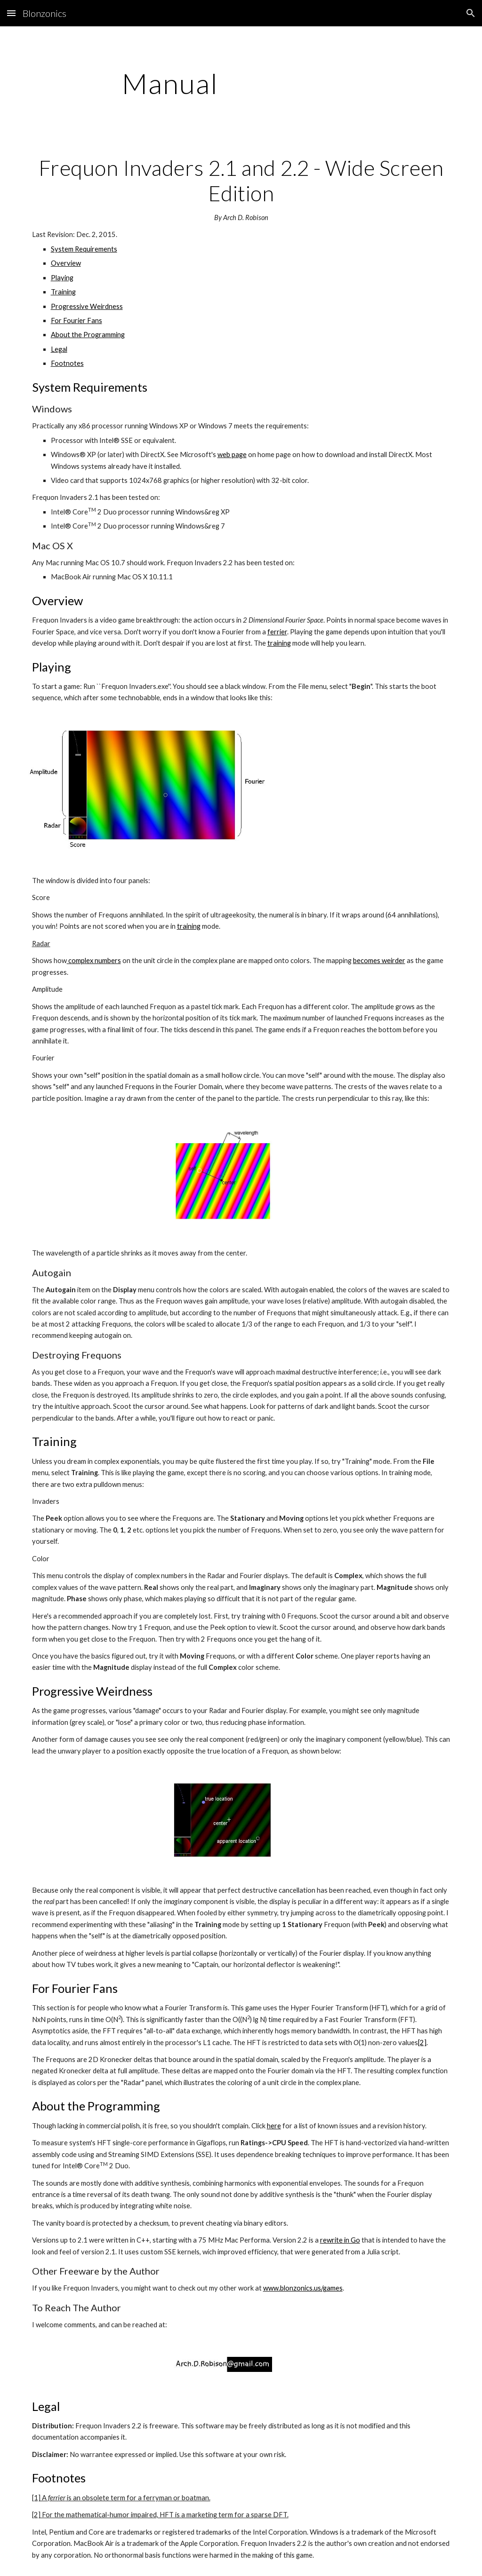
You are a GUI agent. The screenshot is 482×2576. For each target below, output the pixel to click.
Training (63, 292)
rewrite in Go (340, 2240)
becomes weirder (379, 960)
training (279, 643)
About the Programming (88, 335)
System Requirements (84, 249)
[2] (422, 2043)
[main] (170, 83)
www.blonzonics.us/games (303, 2288)
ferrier (277, 632)
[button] (11, 13)
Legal (59, 349)
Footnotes (67, 363)
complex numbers (94, 960)
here (274, 2126)
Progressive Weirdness (87, 306)
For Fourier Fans (76, 320)
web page (232, 454)
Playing (62, 278)
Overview (66, 263)
